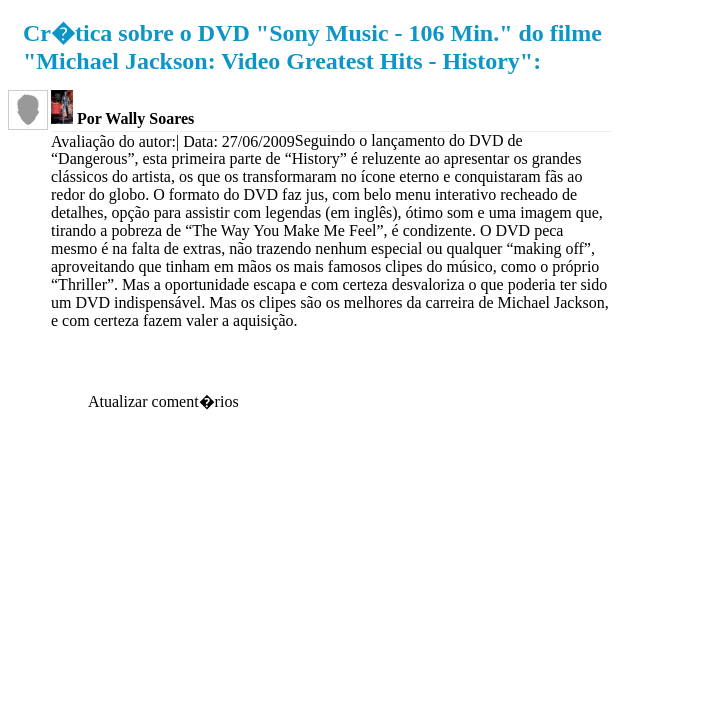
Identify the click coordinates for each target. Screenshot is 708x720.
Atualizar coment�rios (163, 401)
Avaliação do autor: (113, 141)
